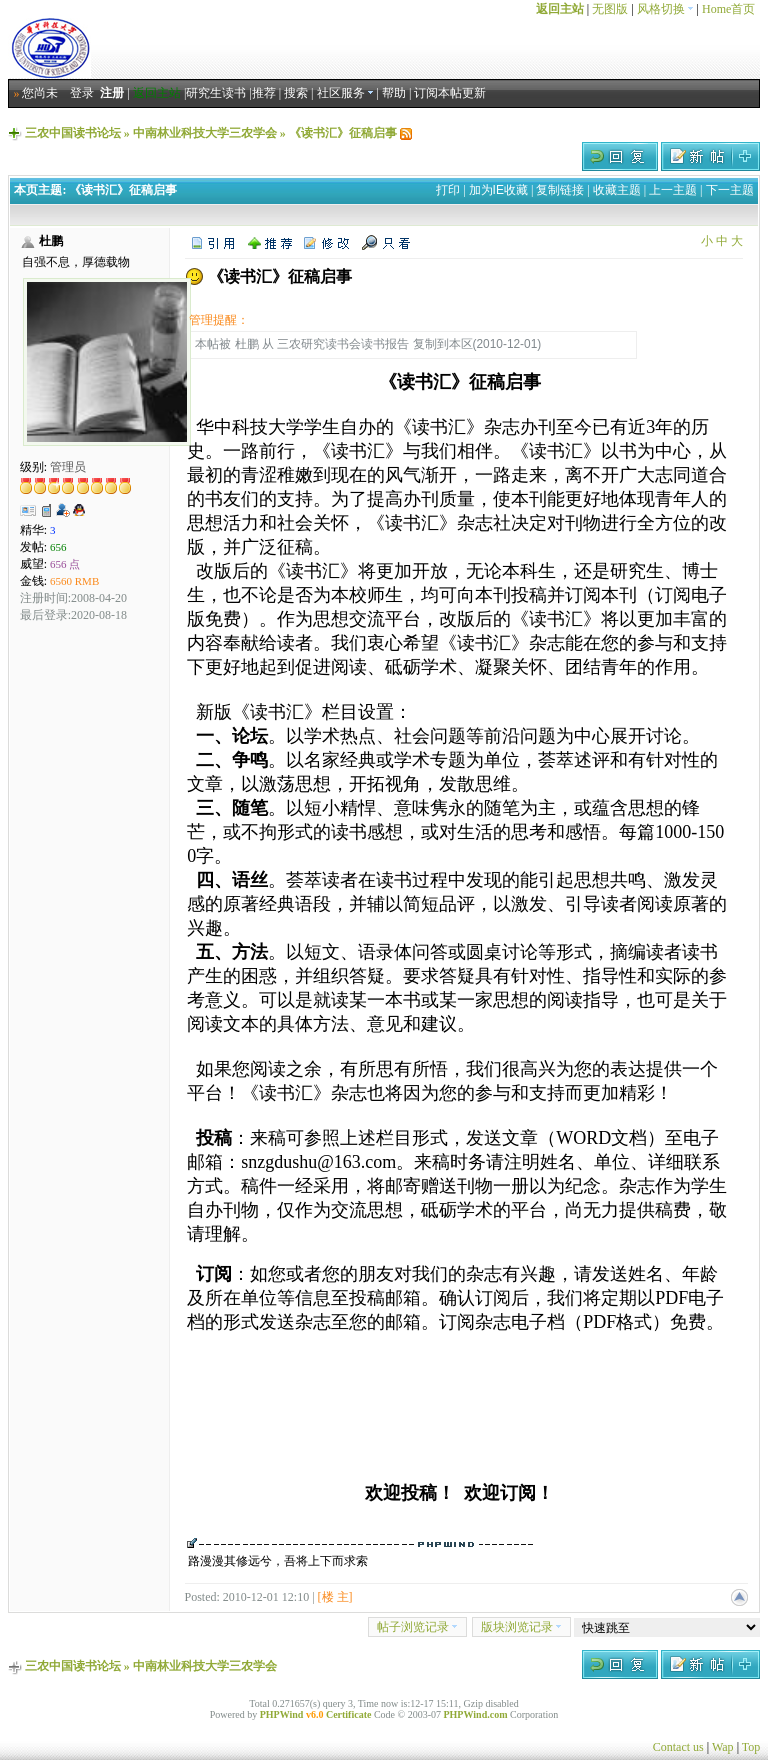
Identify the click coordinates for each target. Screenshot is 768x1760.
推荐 (264, 93)
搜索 (296, 93)
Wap (723, 1747)
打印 (448, 190)
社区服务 (345, 93)
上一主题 (673, 190)
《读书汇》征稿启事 (343, 133)
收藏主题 (617, 190)
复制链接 (560, 190)
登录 (82, 93)
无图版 (610, 9)
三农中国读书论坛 (73, 133)
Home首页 (728, 9)
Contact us (678, 1747)
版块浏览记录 (521, 1627)
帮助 (394, 93)
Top (751, 1747)
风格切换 (665, 9)
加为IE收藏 (498, 190)
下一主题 (730, 190)
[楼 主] (335, 1597)
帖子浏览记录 (417, 1627)
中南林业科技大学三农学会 (205, 133)
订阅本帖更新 (450, 93)
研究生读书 (216, 93)
